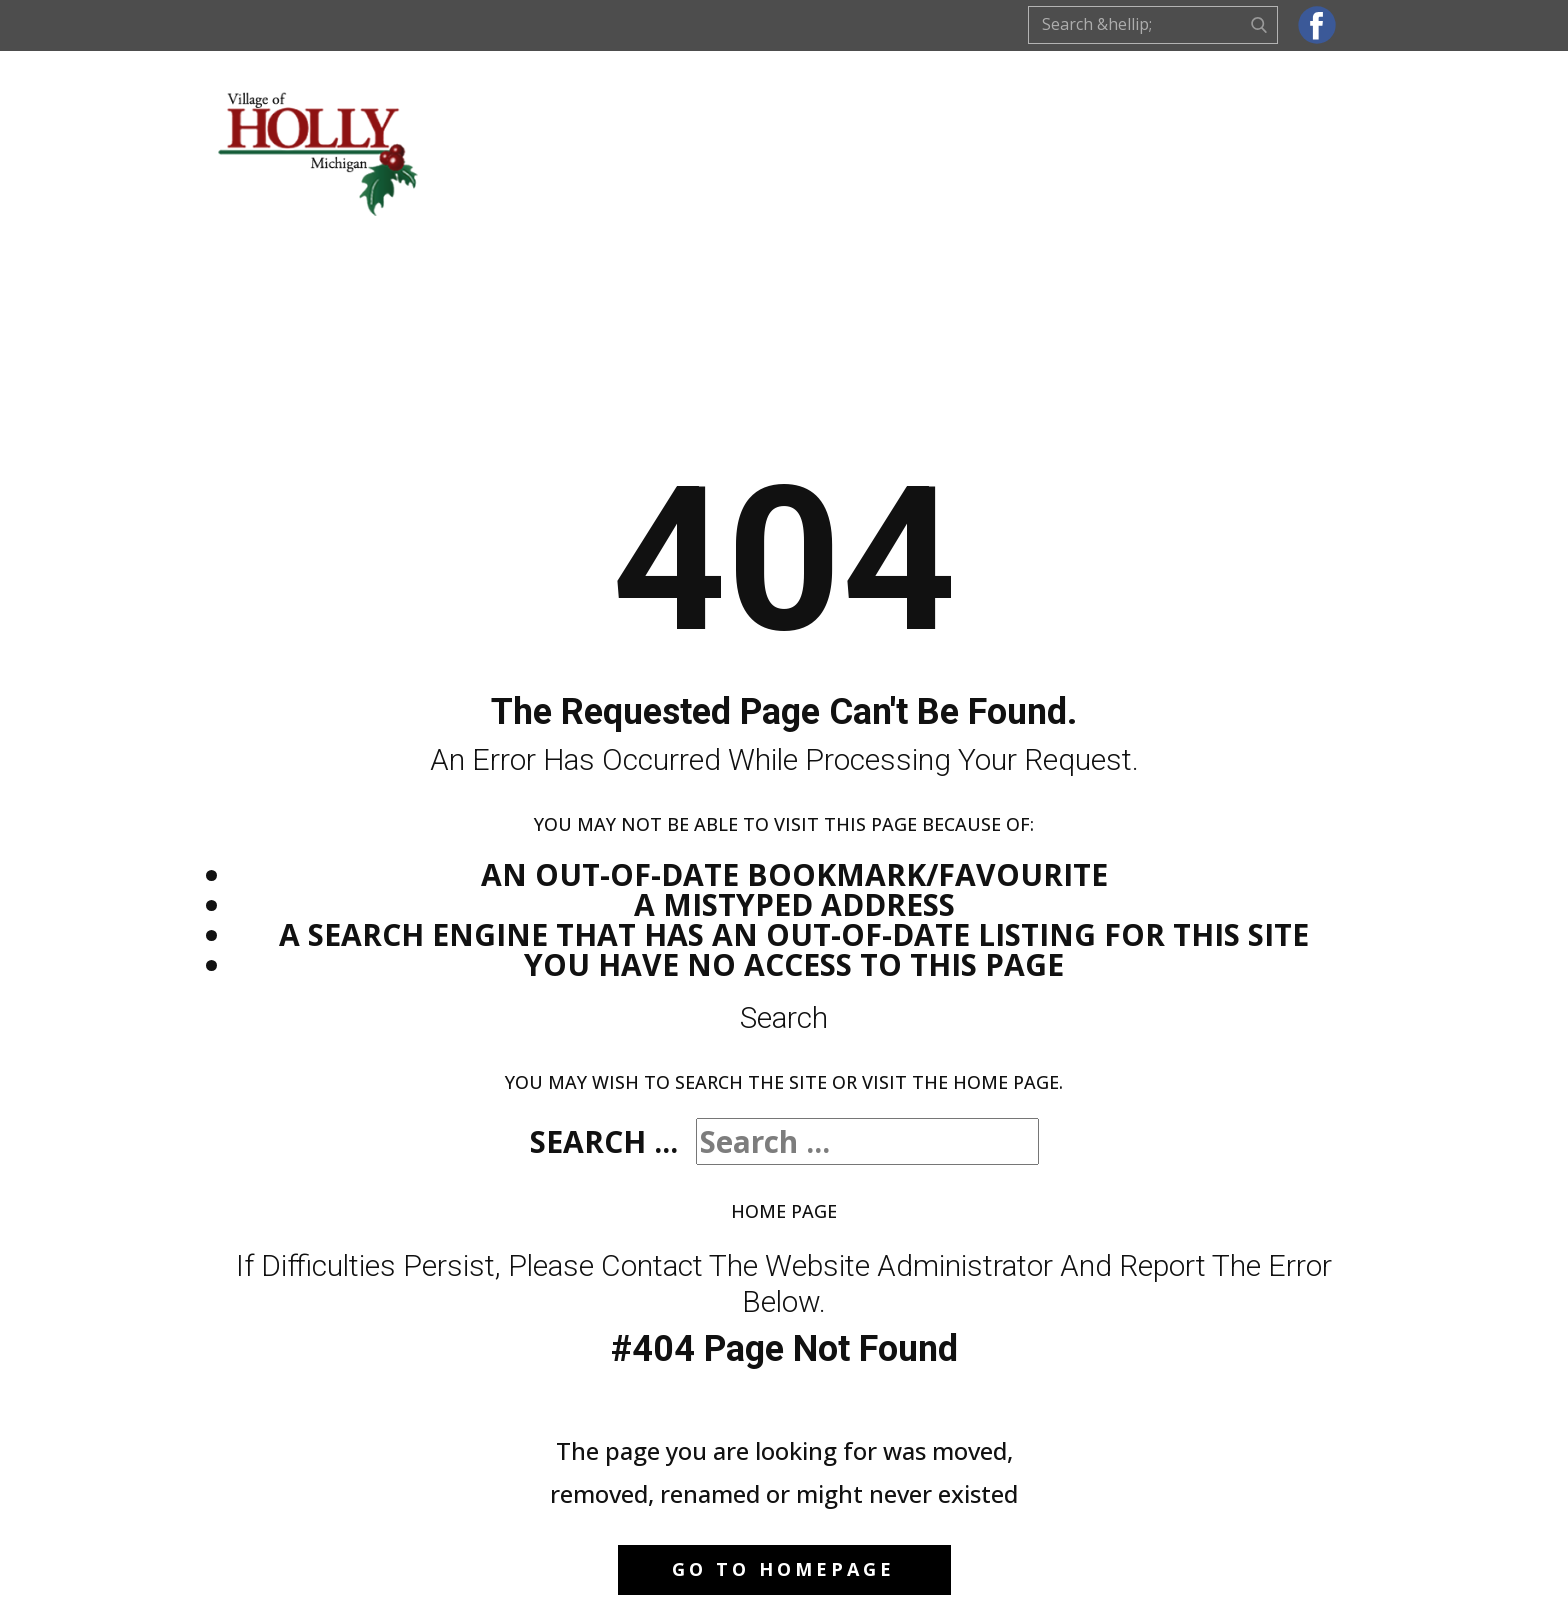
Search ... (604, 1141)
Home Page (784, 1211)
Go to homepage (783, 1569)
